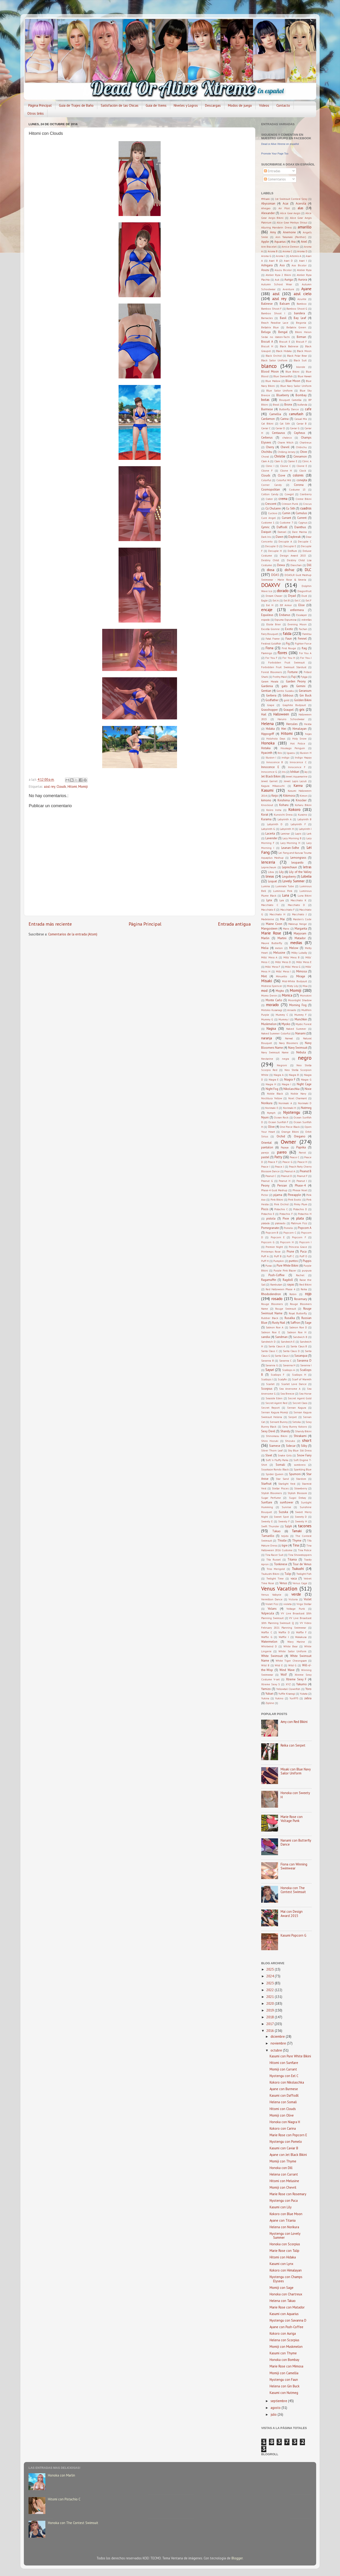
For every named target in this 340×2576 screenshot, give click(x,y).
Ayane (306, 288)
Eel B (287, 600)
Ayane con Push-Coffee (286, 2327)
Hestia (307, 724)
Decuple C (304, 541)
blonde (300, 367)
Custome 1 (267, 522)
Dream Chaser (274, 595)
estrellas (306, 619)
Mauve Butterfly (271, 943)
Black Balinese (289, 346)
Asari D (288, 260)
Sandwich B (300, 1337)
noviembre (279, 2043)
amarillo (304, 227)
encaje (266, 609)
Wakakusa (301, 1637)
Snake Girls (285, 1455)
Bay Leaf (300, 318)
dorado (283, 590)
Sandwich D (268, 1341)
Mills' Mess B (291, 957)
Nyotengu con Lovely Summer (285, 2235)
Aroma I (280, 256)
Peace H (302, 1162)
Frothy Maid (280, 676)
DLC (308, 569)
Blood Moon (270, 372)
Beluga (266, 332)
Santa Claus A (276, 1346)
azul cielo (302, 293)
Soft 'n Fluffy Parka (277, 1460)
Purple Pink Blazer (285, 1270)
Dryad (292, 596)
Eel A (276, 600)
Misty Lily (292, 986)
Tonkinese (280, 1564)
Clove (281, 475)
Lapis (298, 833)
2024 (270, 1976)
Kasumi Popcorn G (293, 1935)
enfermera (297, 610)
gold (286, 700)
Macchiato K (298, 900)
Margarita (301, 929)
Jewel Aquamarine (296, 776)
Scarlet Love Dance (294, 1384)
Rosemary (300, 1299)
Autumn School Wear (276, 284)
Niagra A (279, 1075)
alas (300, 208)
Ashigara (267, 265)
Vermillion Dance (271, 1599)
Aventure (288, 289)
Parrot (302, 1152)
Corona (299, 485)
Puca (303, 1251)
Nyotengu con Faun (284, 2379)
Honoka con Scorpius (285, 2244)
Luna (285, 895)
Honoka (268, 743)
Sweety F (284, 1521)
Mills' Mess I (283, 971)
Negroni (282, 1065)
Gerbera (271, 695)
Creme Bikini (303, 499)
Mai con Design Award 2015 (292, 1913)
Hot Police (297, 743)
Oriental (266, 1143)
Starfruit (266, 1484)
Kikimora (289, 796)
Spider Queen (275, 1474)
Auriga (288, 280)
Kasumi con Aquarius (284, 2314)
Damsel (282, 532)
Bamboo (302, 303)
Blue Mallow (272, 381)
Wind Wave (287, 1670)
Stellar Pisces (280, 1488)
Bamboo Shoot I (273, 313)
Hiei (283, 729)
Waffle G (266, 1637)
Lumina (265, 886)
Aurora (302, 280)
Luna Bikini (305, 895)
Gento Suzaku (285, 691)
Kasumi (267, 790)
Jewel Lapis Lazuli (295, 781)
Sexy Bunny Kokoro (294, 1426)
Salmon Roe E (270, 1332)
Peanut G (267, 1181)
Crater (269, 499)
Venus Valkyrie (271, 1594)
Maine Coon (274, 924)
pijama (277, 1195)
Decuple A (285, 541)
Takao (276, 1531)
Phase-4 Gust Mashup (274, 1190)
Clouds (61, 786)
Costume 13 (297, 489)
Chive (303, 452)
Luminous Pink (282, 891)
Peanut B (305, 1171)
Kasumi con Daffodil (284, 2095)
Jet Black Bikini (271, 776)
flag (304, 648)
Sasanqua (300, 1356)
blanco (269, 366)
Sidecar (291, 1446)
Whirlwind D (269, 1646)
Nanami (300, 1033)
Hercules (292, 724)
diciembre (278, 2036)
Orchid (281, 1136)
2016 (270, 2030)
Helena (267, 723)
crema (283, 498)
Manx (286, 928)
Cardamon (268, 419)
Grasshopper (269, 710)
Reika (304, 1289)
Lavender (271, 838)
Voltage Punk (295, 1608)
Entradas (272, 171)
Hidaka (270, 729)
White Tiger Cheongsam (291, 1660)
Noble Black (275, 1093)
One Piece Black (290, 1127)
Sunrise (286, 1507)
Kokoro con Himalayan (286, 2270)
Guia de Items (156, 105)
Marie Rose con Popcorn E (288, 2135)
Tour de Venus (302, 1564)
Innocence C (298, 762)
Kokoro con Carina (283, 2128)
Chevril (285, 447)
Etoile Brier (273, 624)
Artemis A (295, 256)
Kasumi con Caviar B (284, 2148)
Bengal (283, 332)
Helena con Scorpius (284, 2340)
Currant (286, 518)
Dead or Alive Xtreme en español (280, 144)
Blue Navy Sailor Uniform (296, 386)
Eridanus (284, 615)
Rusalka (290, 1318)
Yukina (265, 1698)
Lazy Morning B (291, 838)
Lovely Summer (293, 881)
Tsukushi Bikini (270, 1574)
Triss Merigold (276, 1569)
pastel (265, 1157)
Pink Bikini (277, 1199)
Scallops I (267, 1379)
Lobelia (306, 876)
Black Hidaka (284, 351)
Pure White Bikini (288, 1266)
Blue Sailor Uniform (279, 390)
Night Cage (304, 1084)
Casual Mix (300, 419)
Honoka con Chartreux (286, 2294)
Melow (293, 948)
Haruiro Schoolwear (291, 719)
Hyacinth (266, 753)
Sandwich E (288, 1341)
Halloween (281, 714)
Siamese (274, 1446)
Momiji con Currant (283, 2069)
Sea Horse (305, 1393)
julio (274, 2414)
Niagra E (274, 1079)
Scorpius (266, 1389)
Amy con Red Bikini (294, 1721)
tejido (285, 1536)
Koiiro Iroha (273, 810)
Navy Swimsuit (297, 1048)
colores (298, 475)
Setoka (296, 1422)
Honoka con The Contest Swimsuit (293, 1890)
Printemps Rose (271, 1251)
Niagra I (286, 1084)
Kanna (298, 785)
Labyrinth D (275, 824)
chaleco (287, 437)
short (306, 1440)
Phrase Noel (300, 1190)
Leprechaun (289, 867)
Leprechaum (268, 867)
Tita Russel (273, 1559)
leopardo (297, 863)
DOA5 (275, 575)
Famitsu (306, 634)
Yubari (269, 1694)
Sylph (288, 1526)
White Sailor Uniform (292, 1651)
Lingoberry (289, 877)
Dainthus (300, 527)
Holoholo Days (275, 738)
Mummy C (282, 1014)
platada (265, 1223)
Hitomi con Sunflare (284, 2062)
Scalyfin (282, 1379)
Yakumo (301, 1684)
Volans (272, 1609)
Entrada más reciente (50, 924)
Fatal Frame (272, 638)
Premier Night (274, 1247)
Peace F (273, 1162)
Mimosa (301, 971)
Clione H (286, 470)
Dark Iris (266, 537)
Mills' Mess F (272, 966)
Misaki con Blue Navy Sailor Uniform (296, 1771)
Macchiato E (268, 909)
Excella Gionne (270, 629)
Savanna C (285, 1360)
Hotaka (266, 748)
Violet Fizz (271, 1604)
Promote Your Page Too (274, 153)
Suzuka (283, 1512)
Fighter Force (303, 643)
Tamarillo (267, 1536)
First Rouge (289, 648)
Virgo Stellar (304, 1604)
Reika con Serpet (293, 1745)
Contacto (283, 105)
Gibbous (288, 695)
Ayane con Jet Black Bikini (288, 2154)
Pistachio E (267, 1214)
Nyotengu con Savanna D (288, 2320)
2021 (270, 1996)
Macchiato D (296, 905)
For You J (305, 658)
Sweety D (301, 1516)
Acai (285, 203)
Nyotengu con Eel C (284, 2076)
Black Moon (304, 351)
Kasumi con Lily (281, 2207)
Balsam (285, 304)
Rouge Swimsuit (285, 1308)
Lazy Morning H (290, 843)
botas (265, 399)
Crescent (270, 504)
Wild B (265, 1665)
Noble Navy (298, 1093)
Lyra (281, 900)
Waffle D (284, 1632)
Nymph (271, 1112)
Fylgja (304, 676)
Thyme (296, 1541)
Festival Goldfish (271, 643)
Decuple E (289, 546)
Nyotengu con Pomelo (286, 2141)
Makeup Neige (297, 924)
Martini (282, 938)
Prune (290, 1251)
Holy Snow (299, 738)
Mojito (280, 991)
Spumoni (295, 1474)
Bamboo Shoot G (296, 308)
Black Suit (300, 360)
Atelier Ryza (304, 270)
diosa (270, 570)
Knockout (267, 805)
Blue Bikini (293, 371)
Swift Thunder (270, 1526)
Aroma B (273, 251)
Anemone (289, 232)
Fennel (302, 639)
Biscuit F (301, 341)
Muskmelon (269, 1024)
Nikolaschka (291, 1089)
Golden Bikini (302, 700)
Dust (304, 595)
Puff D (303, 1256)
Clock (302, 470)
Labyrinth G (268, 829)
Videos (264, 105)
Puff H (265, 1261)
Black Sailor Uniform (274, 360)
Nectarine (267, 1058)
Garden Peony (296, 681)
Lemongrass (298, 858)
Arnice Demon (290, 246)
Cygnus (302, 522)
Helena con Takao (283, 2300)
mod (264, 990)
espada (265, 619)
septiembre (279, 2401)
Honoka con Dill (281, 2168)
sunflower (286, 1502)
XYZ (288, 1684)
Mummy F (300, 1014)
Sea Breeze (287, 1393)
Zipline (269, 1703)
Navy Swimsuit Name (275, 1052)
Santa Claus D (291, 1351)
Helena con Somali (283, 2102)
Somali (280, 1465)
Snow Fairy (304, 1455)
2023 (270, 1983)
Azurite (301, 299)
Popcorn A (304, 1228)
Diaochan (296, 565)
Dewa (281, 565)
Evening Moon (297, 624)
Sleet (268, 1455)
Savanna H (289, 1365)
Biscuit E (284, 341)
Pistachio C (281, 1209)
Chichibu (266, 452)
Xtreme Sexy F (296, 1679)
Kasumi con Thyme (283, 2353)
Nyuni (265, 1117)
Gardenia (267, 686)
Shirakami (300, 1436)
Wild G (292, 1665)
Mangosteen (269, 929)
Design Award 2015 (293, 555)
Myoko (286, 1024)
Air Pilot (284, 208)
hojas (308, 734)
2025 (270, 1969)
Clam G (278, 461)
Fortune (293, 672)
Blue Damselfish (283, 376)
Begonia (301, 322)
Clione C (285, 466)
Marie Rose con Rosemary (288, 2194)
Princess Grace (298, 1247)
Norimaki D (305, 1103)
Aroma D (302, 251)
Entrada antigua (234, 924)
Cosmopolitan (270, 489)
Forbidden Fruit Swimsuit (286, 662)
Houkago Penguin (293, 748)
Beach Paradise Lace (274, 322)
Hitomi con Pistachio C (64, 2499)
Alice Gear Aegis (290, 213)
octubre (277, 2050)
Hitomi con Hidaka (283, 2257)
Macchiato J (299, 914)
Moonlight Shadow (299, 1000)
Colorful (266, 480)
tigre (285, 1545)
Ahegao (266, 208)
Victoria (293, 1599)
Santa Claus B (298, 1346)
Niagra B (294, 1075)
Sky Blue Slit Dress (299, 1450)
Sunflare (266, 1502)
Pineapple (294, 1195)
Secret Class (300, 1403)
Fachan (303, 629)
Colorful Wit (283, 480)
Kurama (266, 819)
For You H (288, 658)
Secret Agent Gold (299, 1398)
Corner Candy (271, 485)
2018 (270, 2017)
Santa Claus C (269, 1351)
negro (304, 1057)
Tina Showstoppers (299, 1555)
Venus (283, 1583)
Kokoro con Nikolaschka (287, 2082)
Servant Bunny (279, 1422)
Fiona (269, 648)
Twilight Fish (303, 1574)
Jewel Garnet (269, 781)
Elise (301, 605)
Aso (282, 265)
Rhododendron (271, 1294)
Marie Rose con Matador (287, 2307)
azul (276, 293)
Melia (264, 948)
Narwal (289, 1038)
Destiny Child (270, 560)
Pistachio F (286, 1214)
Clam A (265, 461)
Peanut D (286, 1176)
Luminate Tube (284, 886)
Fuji (293, 677)
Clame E (292, 461)
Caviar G (295, 428)
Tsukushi (298, 1568)
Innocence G (269, 771)
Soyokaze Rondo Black (275, 1469)
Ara (293, 242)
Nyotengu (291, 1112)
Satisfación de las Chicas (119, 105)
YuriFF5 (293, 1698)
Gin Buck (305, 695)
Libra (271, 872)
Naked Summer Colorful (275, 1033)
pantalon (267, 1147)
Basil (283, 318)
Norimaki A (285, 1103)
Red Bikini (305, 1284)
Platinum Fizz (299, 1223)
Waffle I (284, 1637)
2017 (270, 2024)
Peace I (265, 1166)
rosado (276, 1298)
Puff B (278, 1256)
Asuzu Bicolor (283, 270)
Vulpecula (267, 1613)
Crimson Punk (290, 504)
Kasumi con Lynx (281, 2263)
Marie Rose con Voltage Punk (292, 1818)
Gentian (266, 691)
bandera (299, 313)
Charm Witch (285, 442)
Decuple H (275, 551)
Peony (265, 1185)
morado (272, 1004)
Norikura (266, 1103)
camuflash (296, 414)
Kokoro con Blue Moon (286, 2214)
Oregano (299, 1136)
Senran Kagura (296, 1407)
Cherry (270, 447)
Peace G (287, 1162)
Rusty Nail (278, 1323)
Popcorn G (268, 1242)
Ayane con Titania (283, 2220)
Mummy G (267, 1019)
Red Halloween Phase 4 (280, 1289)
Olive (271, 1127)
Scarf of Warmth (301, 1379)
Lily (281, 872)
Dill (309, 565)
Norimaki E (271, 1108)
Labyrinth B (304, 819)
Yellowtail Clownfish (288, 1689)
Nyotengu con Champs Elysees (286, 2279)
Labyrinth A (285, 819)
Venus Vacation (279, 1588)
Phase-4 (300, 1185)
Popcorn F (299, 1237)
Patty (278, 1157)
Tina (296, 1545)
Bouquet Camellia (290, 400)
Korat (264, 815)
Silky (304, 1446)
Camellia (275, 414)
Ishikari (294, 772)
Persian (282, 1185)
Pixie (286, 1218)
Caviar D (280, 428)
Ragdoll (288, 1280)
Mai (282, 919)
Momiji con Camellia (284, 2373)
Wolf (284, 1675)
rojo (308, 1293)
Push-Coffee (276, 1275)
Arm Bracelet (269, 246)
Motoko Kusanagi (271, 1010)
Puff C (290, 1256)
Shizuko (290, 1441)
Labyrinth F (298, 824)
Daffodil (282, 527)
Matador (300, 938)
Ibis (280, 753)
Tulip (287, 1574)
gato (285, 686)
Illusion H (305, 753)
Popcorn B (272, 1232)
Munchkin (301, 1019)
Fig (288, 643)
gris (301, 709)
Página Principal (40, 105)
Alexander (268, 213)
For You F (271, 658)
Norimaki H (289, 1108)
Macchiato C (269, 905)
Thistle (282, 1541)
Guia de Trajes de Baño (76, 105)
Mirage (300, 976)
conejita (302, 480)
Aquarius (280, 242)
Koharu (284, 805)
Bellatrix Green (296, 327)
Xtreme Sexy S (270, 1684)
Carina (284, 419)
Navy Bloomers (288, 1043)
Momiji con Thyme (283, 2161)
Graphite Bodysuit (294, 705)
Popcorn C (289, 1232)
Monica (287, 995)
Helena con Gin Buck (285, 2386)
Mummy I (284, 1019)
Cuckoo (272, 513)
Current (302, 518)
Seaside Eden (274, 1398)
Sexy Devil (268, 1431)
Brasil (276, 404)
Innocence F (297, 767)
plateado (280, 1223)
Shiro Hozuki (269, 1441)
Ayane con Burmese (284, 2089)
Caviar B (302, 423)
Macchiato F (287, 909)
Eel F (308, 600)
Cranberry (305, 494)
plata (300, 1218)
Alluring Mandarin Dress (276, 227)
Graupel (288, 710)
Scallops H (299, 1374)
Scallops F (277, 1374)
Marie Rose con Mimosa (286, 2366)
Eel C (298, 600)
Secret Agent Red (276, 1403)
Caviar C (266, 428)
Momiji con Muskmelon (286, 2346)
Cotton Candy (269, 494)
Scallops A (288, 1370)
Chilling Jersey (286, 452)
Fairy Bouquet (269, 634)
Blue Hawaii (305, 376)
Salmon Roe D (298, 1327)
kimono (266, 800)
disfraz (289, 570)
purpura (306, 1270)
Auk (277, 279)
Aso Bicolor (299, 265)
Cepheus (299, 433)
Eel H (269, 605)
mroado (291, 1010)
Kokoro (294, 809)
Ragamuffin (268, 1280)
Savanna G (271, 1365)
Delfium (292, 551)
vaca (294, 1578)
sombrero (300, 1464)
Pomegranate (270, 1228)
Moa (305, 986)
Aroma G (266, 256)
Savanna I (305, 1365)
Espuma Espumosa (286, 619)
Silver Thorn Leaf (272, 1450)
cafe (308, 409)
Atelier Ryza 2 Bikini (278, 275)
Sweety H (301, 1521)
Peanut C (270, 1176)
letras (307, 867)
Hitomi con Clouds (283, 2109)
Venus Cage (300, 1583)
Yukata (303, 1693)
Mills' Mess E (303, 962)
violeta (287, 1604)
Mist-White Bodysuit (294, 981)
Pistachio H (304, 1214)
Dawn (279, 537)
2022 (270, 1990)
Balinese (267, 304)
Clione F (267, 470)
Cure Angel (268, 518)
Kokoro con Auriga (283, 2333)
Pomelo (288, 1228)
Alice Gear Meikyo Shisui (292, 222)
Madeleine (267, 919)
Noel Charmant (297, 1098)
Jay (305, 771)
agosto (276, 2407)
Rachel (300, 1275)
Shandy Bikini (303, 1431)
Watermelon (269, 1642)
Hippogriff (267, 734)
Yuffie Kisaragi (286, 1693)
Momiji (83, 786)
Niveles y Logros (186, 105)
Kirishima (284, 800)
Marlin (265, 938)
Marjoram (300, 933)
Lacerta (270, 833)
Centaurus (278, 433)
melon (279, 948)
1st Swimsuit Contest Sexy (291, 199)
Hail (263, 714)
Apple (265, 242)
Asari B (273, 260)
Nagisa (271, 1028)
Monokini (305, 995)
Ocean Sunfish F (278, 1122)
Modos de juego (240, 105)
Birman (301, 337)
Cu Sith (290, 508)
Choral (265, 456)
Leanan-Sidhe (290, 848)
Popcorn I (305, 1242)
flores (282, 652)
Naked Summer (296, 1028)
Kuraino (302, 814)
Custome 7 (286, 522)
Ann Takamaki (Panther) (290, 237)
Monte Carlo (274, 1000)
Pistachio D (300, 1209)
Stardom (301, 1478)
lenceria (268, 862)
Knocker (301, 800)
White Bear (290, 1646)
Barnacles (267, 318)
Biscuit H (267, 346)
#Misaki (265, 199)
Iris (284, 771)
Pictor (264, 1195)
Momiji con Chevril (283, 2187)
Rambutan (276, 1284)
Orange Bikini (290, 1131)
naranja (266, 1038)
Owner (288, 1141)
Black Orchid (274, 355)
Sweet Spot (281, 1516)
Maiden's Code (302, 919)
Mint (264, 976)
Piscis (264, 1209)
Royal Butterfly (298, 1313)
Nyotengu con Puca (284, 2200)
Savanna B (267, 1360)
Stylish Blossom (297, 1493)
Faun (289, 639)
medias (296, 942)
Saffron (295, 1323)
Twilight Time (275, 1578)
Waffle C (266, 1632)
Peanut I (302, 1181)
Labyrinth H (287, 829)
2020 (270, 2003)
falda (287, 633)
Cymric (265, 527)
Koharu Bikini (303, 805)
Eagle (264, 600)
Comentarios (275, 179)
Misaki (266, 980)
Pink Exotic (294, 1199)
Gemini (300, 686)
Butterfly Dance (289, 409)
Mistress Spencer (271, 986)
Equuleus (267, 615)
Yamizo (266, 1689)
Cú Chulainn (273, 508)
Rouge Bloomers (272, 1304)
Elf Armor (286, 605)
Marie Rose (271, 933)
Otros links (35, 113)
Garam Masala (269, 681)
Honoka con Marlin (61, 2475)
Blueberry (282, 395)
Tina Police (304, 1550)
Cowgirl (289, 494)
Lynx (269, 900)
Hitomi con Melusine (284, 2181)
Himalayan (300, 729)
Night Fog (272, 1089)
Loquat (272, 881)
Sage (308, 1323)
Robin (293, 1294)
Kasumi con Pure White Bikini (290, 2056)
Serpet (292, 1417)
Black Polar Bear (297, 355)
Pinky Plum (300, 1204)
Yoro (308, 1689)
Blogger (237, 2558)
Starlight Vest (286, 1483)
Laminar (285, 833)
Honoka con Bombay (284, 2359)
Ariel (304, 242)
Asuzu (265, 270)
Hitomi (72, 786)
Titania (292, 1559)
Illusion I (271, 757)
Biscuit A (267, 342)
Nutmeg (306, 1108)
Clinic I (270, 466)
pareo (282, 1152)
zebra (307, 1698)
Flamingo (266, 653)
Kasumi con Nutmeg (284, 2392)
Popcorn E (278, 1237)
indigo (285, 757)
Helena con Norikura (284, 2227)
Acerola (301, 203)
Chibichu (301, 447)
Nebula (301, 1052)
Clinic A (306, 461)
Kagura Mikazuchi (273, 786)
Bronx (288, 405)
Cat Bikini (267, 423)
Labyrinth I (305, 829)
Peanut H (284, 1181)
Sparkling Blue (302, 1469)
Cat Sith (285, 423)
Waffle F (301, 1632)
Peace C (294, 1157)
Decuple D (271, 546)
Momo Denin (269, 995)
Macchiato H (277, 914)
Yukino (279, 1698)
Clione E (302, 466)
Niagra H (271, 1084)
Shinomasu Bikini (276, 1436)
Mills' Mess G (292, 966)
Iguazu (291, 753)
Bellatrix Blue (270, 327)
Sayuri (269, 1369)
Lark (309, 833)
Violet (307, 1599)
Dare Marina (299, 532)
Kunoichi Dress (283, 814)
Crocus (307, 504)
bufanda (302, 404)
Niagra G (306, 1079)
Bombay (301, 395)
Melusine (279, 953)
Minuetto (281, 976)
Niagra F (289, 1079)
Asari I (303, 260)
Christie (279, 456)
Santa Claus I (282, 1355)
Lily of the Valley (300, 872)
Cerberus (267, 438)
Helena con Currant (284, 2174)
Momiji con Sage (281, 2287)
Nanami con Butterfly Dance (296, 1842)
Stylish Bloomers (271, 1493)
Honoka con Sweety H (295, 1795)
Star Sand (282, 1478)
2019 (270, 2010)
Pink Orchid (281, 1204)
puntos (293, 1261)
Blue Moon (293, 381)
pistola (270, 1218)
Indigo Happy (303, 757)
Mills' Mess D (283, 962)
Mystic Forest (303, 1024)
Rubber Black (269, 1318)
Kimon (303, 795)
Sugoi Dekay (297, 1497)
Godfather (272, 700)
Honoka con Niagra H (285, 2122)
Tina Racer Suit (274, 1555)
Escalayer (301, 615)
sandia (265, 1337)
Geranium (305, 691)
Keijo (274, 796)
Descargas (213, 105)
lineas (270, 876)
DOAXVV (270, 585)
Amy (273, 232)
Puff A (265, 1256)
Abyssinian (268, 203)
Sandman (281, 1337)
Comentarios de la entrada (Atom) (72, 934)
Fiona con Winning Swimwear (294, 1866)
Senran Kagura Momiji (274, 1412)
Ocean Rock (281, 1117)
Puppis (307, 1261)
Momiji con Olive (282, 2115)
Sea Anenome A (289, 1388)
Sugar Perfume (271, 1497)
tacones (304, 1525)
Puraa (268, 1265)
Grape (270, 705)
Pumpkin (278, 1261)
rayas (290, 1284)
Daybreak (294, 537)
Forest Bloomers (271, 672)
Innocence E (270, 767)
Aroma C (287, 251)
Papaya (285, 1147)
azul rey (49, 786)
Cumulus (301, 513)
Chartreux (305, 442)
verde (296, 1594)
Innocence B (274, 762)
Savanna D (304, 1361)
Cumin (286, 513)
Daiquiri (266, 532)
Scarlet (270, 1384)
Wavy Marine (296, 1641)
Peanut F (302, 1176)
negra (285, 1058)
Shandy (285, 1431)
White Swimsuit (272, 1656)
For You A (305, 653)
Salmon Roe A (274, 1327)
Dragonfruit (304, 591)
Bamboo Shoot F (271, 308)
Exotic (289, 629)
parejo (265, 1152)
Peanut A (289, 1171)
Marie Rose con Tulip (284, 2250)
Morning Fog (297, 1005)
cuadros (305, 508)
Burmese (267, 409)
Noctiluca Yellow (271, 1098)
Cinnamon (300, 456)
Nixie (308, 1089)
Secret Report (270, 1407)
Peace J (279, 1166)
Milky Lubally (299, 952)
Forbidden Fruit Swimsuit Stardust (283, 667)
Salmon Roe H (296, 1332)
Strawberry (300, 1488)
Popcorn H (286, 1242)
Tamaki (297, 1531)
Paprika (301, 1147)
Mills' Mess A (269, 957)
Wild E (279, 1665)
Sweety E (267, 1521)
